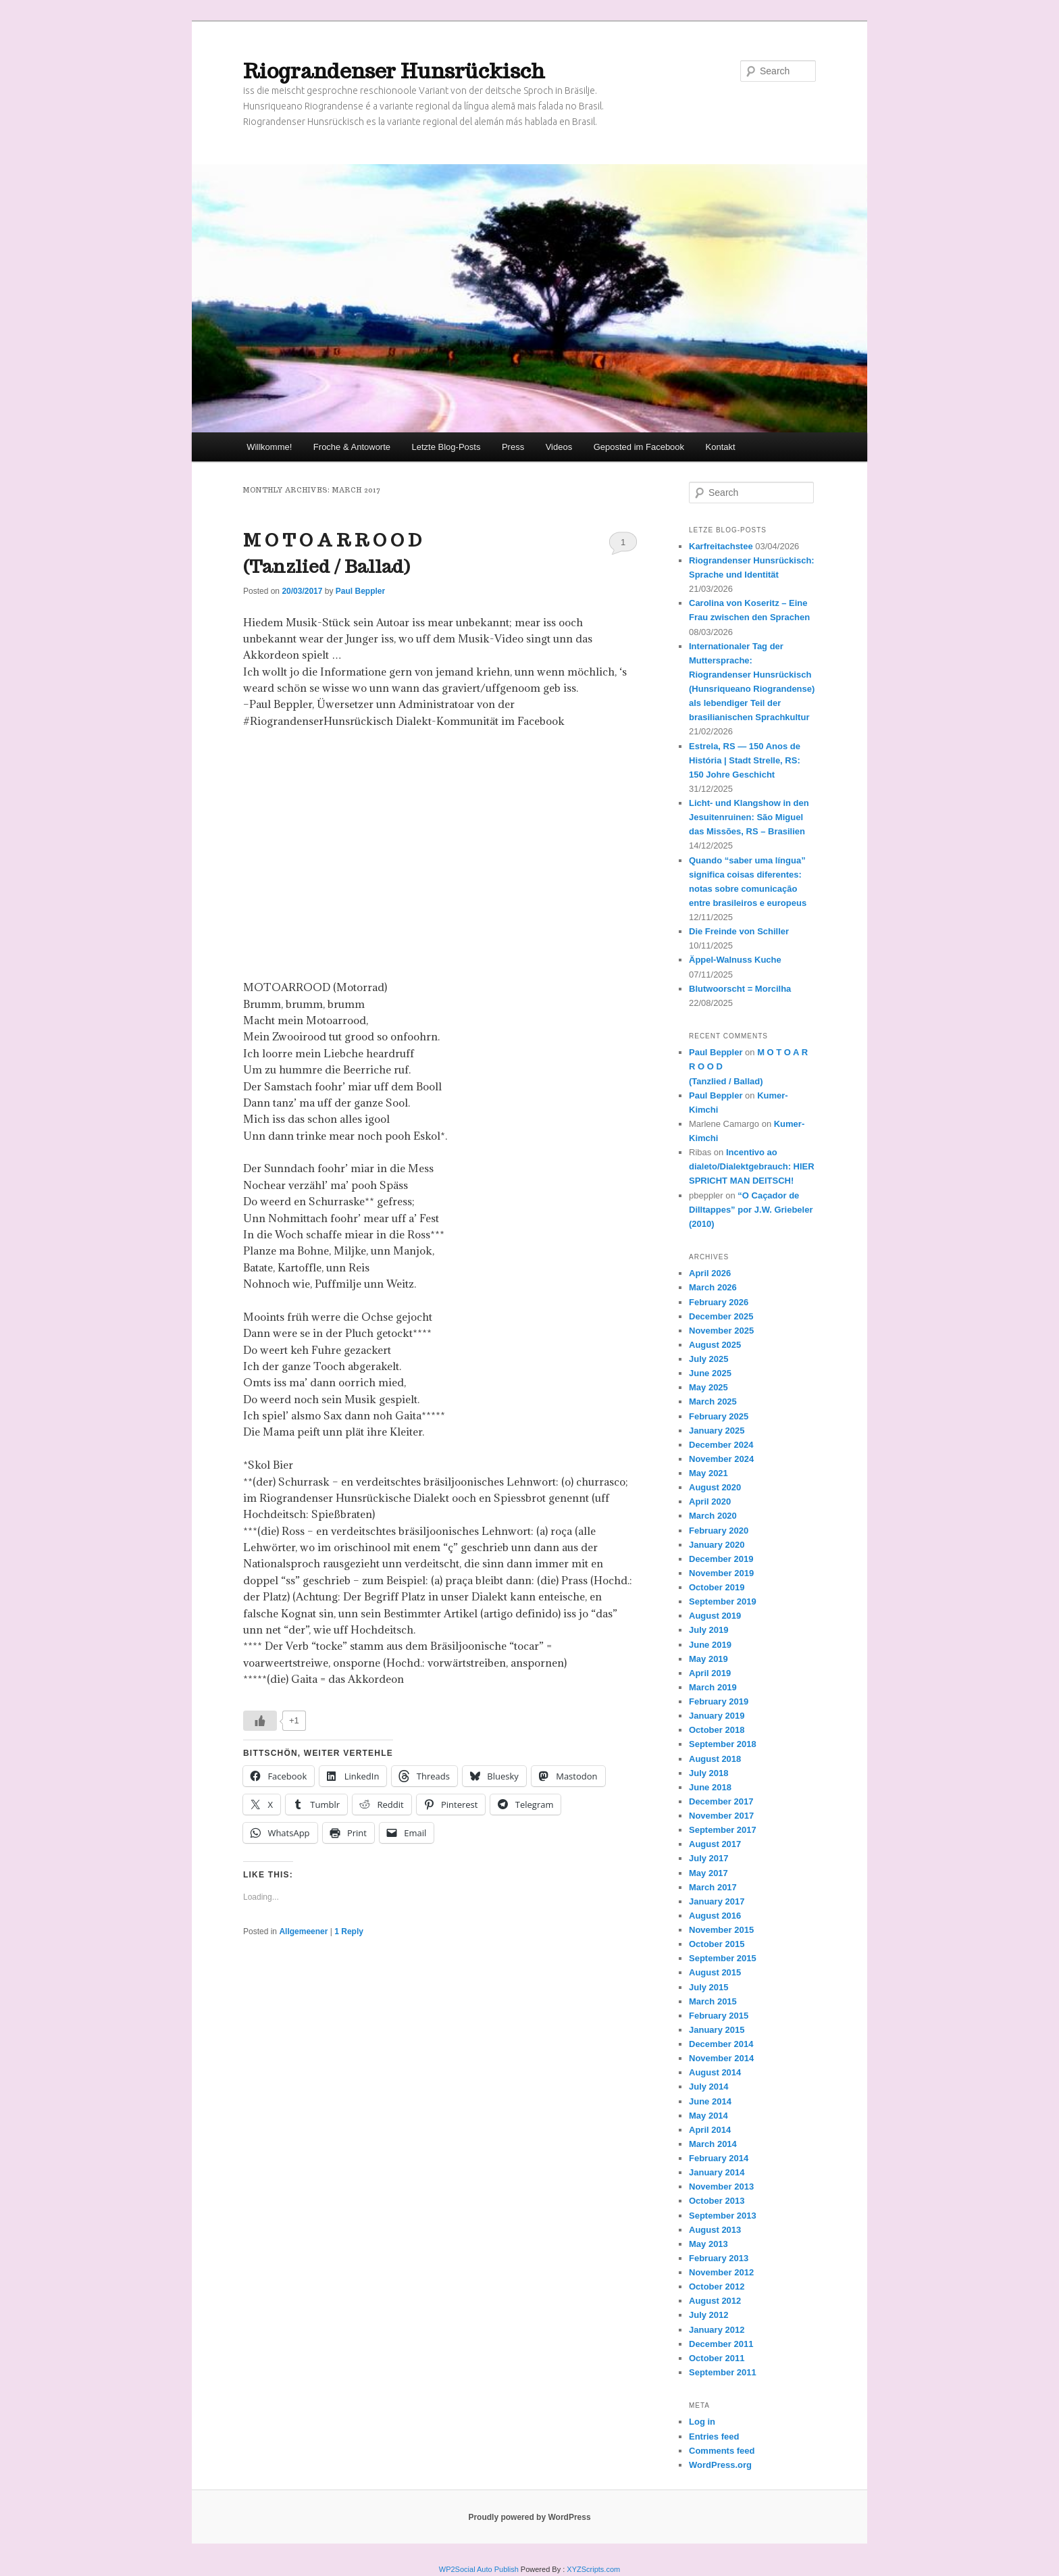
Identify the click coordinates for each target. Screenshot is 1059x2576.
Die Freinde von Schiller (739, 931)
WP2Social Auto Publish (479, 2569)
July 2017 (709, 1858)
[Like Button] (260, 1721)
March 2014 (713, 2144)
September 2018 (722, 1744)
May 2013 (708, 2244)
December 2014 (721, 2044)
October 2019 (716, 1587)
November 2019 (721, 1573)
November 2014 (721, 2058)
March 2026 (713, 1287)
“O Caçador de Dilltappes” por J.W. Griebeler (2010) (751, 1209)
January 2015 (716, 2030)
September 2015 (722, 1958)
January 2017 (716, 1901)
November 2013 (721, 2186)
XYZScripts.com (593, 2569)
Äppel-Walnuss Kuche (735, 960)
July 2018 (709, 1773)
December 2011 (721, 2344)
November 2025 (721, 1330)
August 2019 (715, 1616)
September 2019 (722, 1601)
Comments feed (722, 2451)
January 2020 (716, 1545)
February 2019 (718, 1701)
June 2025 (710, 1373)
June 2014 (710, 2101)
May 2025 (708, 1387)
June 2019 (710, 1645)
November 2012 (721, 2272)
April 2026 (710, 1273)
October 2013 (716, 2201)
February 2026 (718, 1302)
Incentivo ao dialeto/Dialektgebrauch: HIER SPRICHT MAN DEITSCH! (752, 1166)
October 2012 (716, 2286)
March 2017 (713, 1887)
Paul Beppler (360, 591)
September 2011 (722, 2372)
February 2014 (718, 2158)
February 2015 (718, 2016)
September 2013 (722, 2216)
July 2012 (709, 2315)
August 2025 (715, 1345)
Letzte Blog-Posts (446, 447)
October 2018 (716, 1730)
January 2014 (716, 2172)
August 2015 (715, 1972)
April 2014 (710, 2130)
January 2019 (716, 1716)
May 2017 (708, 1873)
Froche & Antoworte (351, 447)
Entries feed (714, 2436)
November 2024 (721, 1459)
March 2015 (713, 2001)
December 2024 (721, 1445)
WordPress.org (720, 2465)
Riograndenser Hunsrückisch (394, 70)
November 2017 (721, 1816)
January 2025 (716, 1430)
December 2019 (721, 1559)
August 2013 (715, 2230)
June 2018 (710, 1787)
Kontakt (720, 447)
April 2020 (710, 1501)
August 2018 (715, 1759)
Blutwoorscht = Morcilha (740, 989)
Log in (702, 2422)
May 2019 (708, 1659)
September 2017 (722, 1830)
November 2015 (721, 1930)
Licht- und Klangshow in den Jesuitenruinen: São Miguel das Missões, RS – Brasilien (749, 817)
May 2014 (708, 2116)
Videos (559, 447)
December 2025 (721, 1316)
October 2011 (716, 2358)
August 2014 (715, 2072)
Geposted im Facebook (639, 447)
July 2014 (709, 2086)
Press (513, 447)
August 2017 (715, 1844)
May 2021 (708, 1473)
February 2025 (718, 1416)
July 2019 (709, 1630)
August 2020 (715, 1487)
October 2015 (716, 1944)
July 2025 (709, 1359)
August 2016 (715, 1916)
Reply (348, 1931)
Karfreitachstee (721, 546)
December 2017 (721, 1801)
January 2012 (716, 2330)
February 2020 (718, 1530)
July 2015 (709, 1987)
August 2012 (715, 2301)
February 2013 (718, 2258)
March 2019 (713, 1687)
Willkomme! (269, 447)
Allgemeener (303, 1931)
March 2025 (713, 1401)
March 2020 (713, 1516)
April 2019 (710, 1673)
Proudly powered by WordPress (529, 2517)
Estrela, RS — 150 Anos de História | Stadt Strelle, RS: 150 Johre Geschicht (744, 760)
